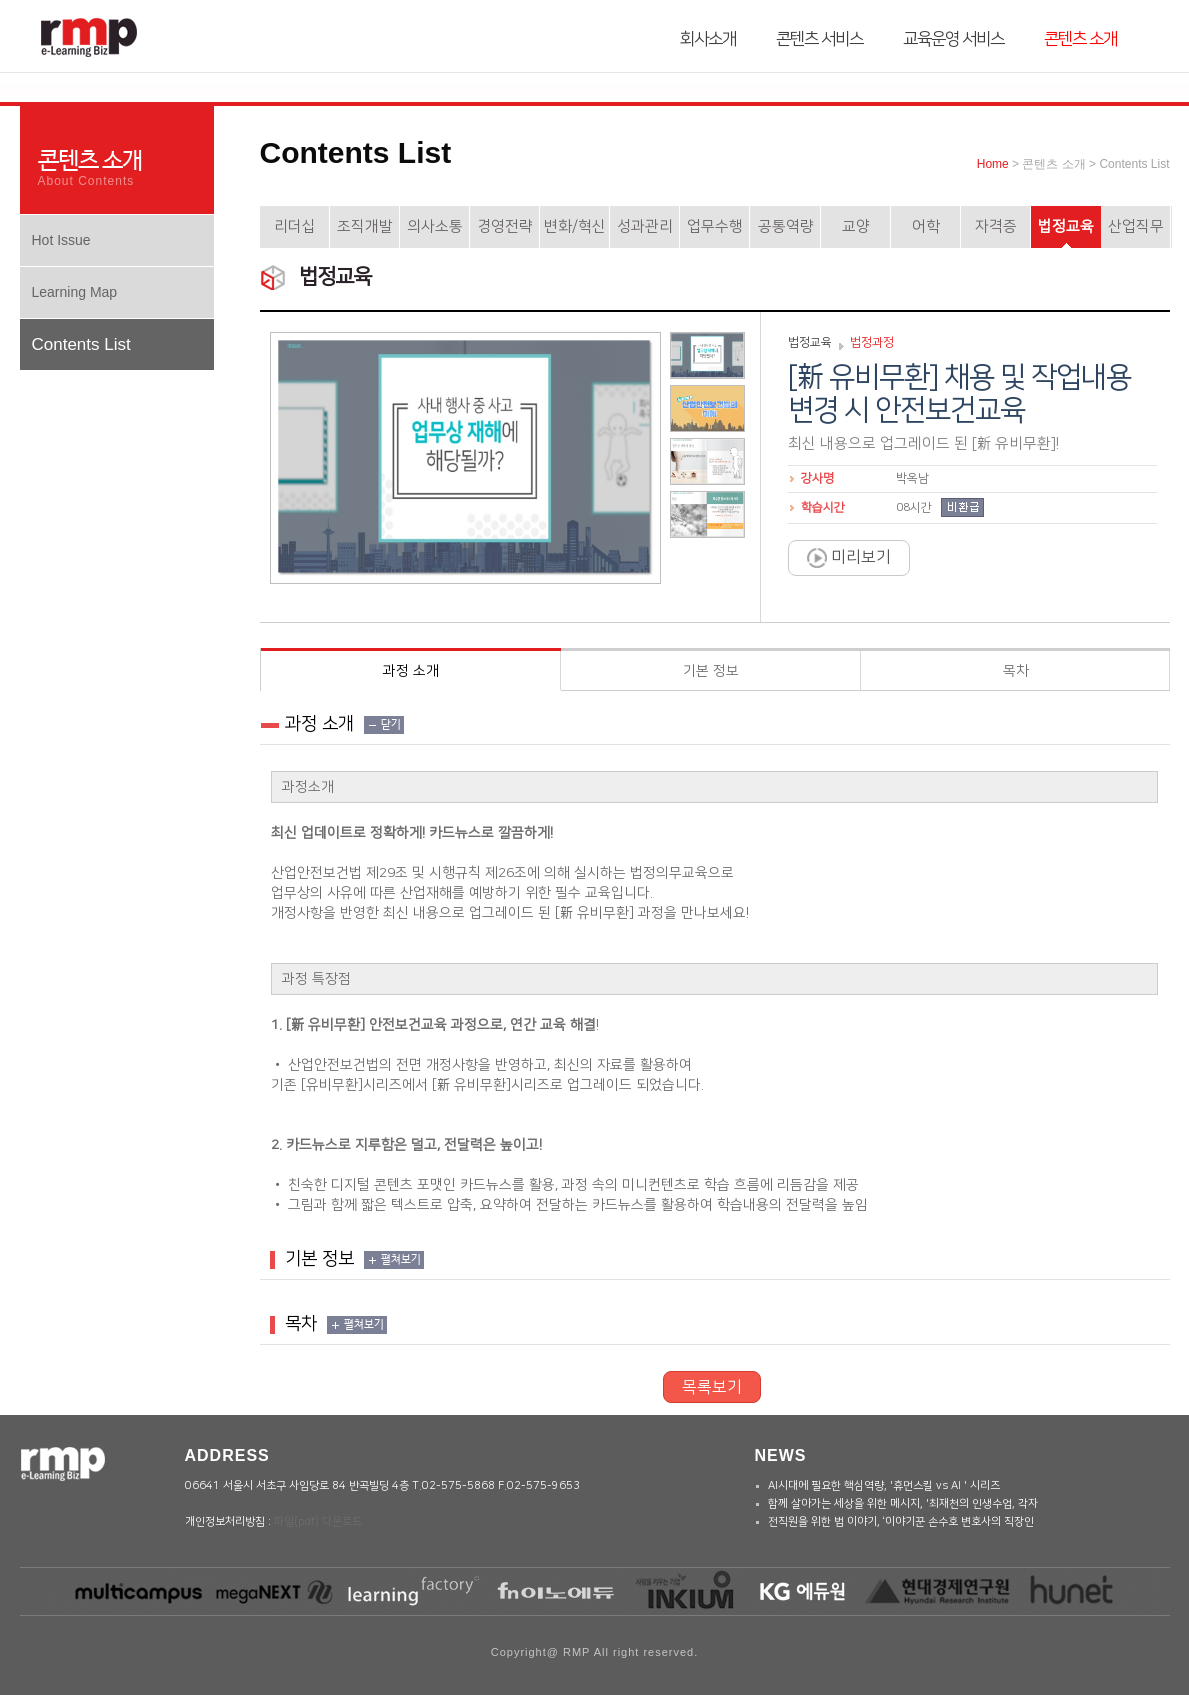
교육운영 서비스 (953, 39)
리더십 (295, 226)
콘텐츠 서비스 (819, 39)
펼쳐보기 (401, 1260)
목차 (1016, 671)
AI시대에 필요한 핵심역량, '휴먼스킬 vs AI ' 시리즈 (884, 1486)
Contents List (81, 344)
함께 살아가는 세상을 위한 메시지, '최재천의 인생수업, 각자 (903, 1504)
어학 (926, 226)
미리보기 (849, 558)
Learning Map (75, 292)
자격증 (996, 226)
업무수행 (715, 226)
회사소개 (708, 39)
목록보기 (712, 1387)
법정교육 (1066, 226)
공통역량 (786, 226)
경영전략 (505, 226)
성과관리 (645, 226)
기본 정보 (711, 671)
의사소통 (435, 226)
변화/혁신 (575, 226)
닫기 (391, 725)
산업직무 (1136, 226)
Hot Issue (61, 240)
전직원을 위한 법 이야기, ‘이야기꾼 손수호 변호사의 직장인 (901, 1522)
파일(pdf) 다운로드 (318, 1522)
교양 (856, 226)
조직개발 (365, 226)
